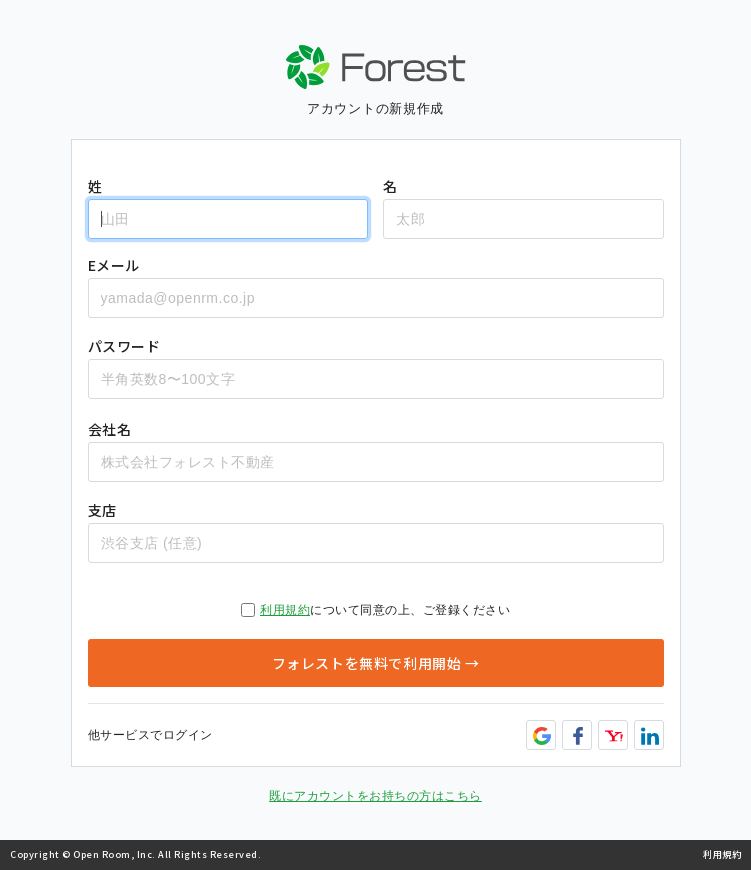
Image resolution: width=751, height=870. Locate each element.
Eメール (114, 265)
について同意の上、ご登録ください (375, 610)
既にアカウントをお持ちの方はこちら (375, 796)
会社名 (110, 429)
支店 (102, 510)
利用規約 (285, 610)
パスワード (124, 346)
